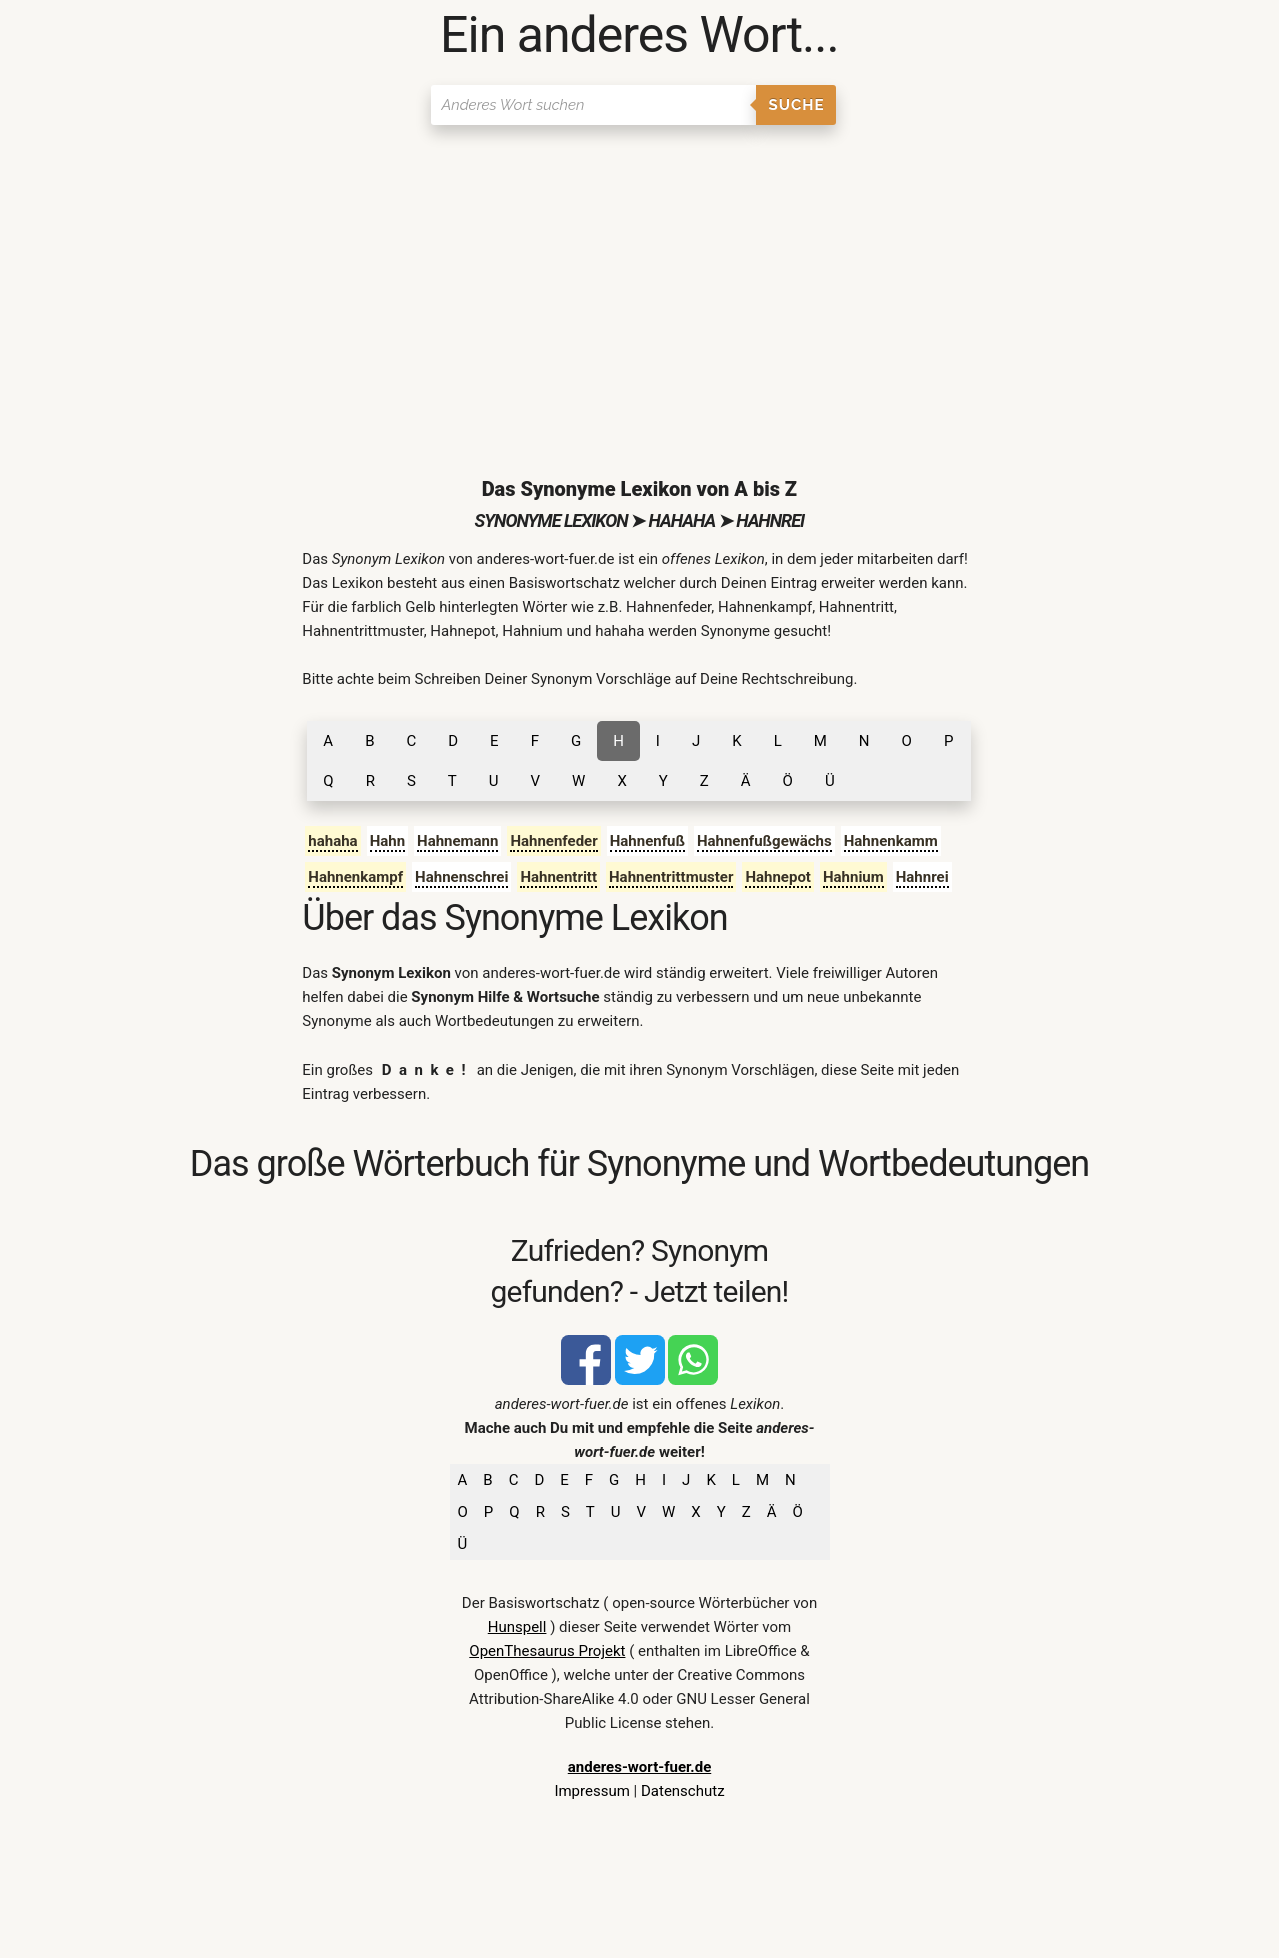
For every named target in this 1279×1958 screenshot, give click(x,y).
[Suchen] (593, 105)
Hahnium (853, 877)
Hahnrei (922, 877)
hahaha (332, 841)
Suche (797, 105)
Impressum (591, 1791)
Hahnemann (457, 841)
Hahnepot (778, 877)
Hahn (387, 841)
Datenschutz (683, 1791)
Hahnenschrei (461, 877)
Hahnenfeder (553, 841)
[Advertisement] (639, 285)
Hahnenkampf (355, 877)
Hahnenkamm (891, 841)
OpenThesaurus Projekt (547, 1651)
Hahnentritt (558, 877)
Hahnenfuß (647, 841)
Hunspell (517, 1627)
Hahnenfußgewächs (764, 841)
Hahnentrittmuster (671, 877)
